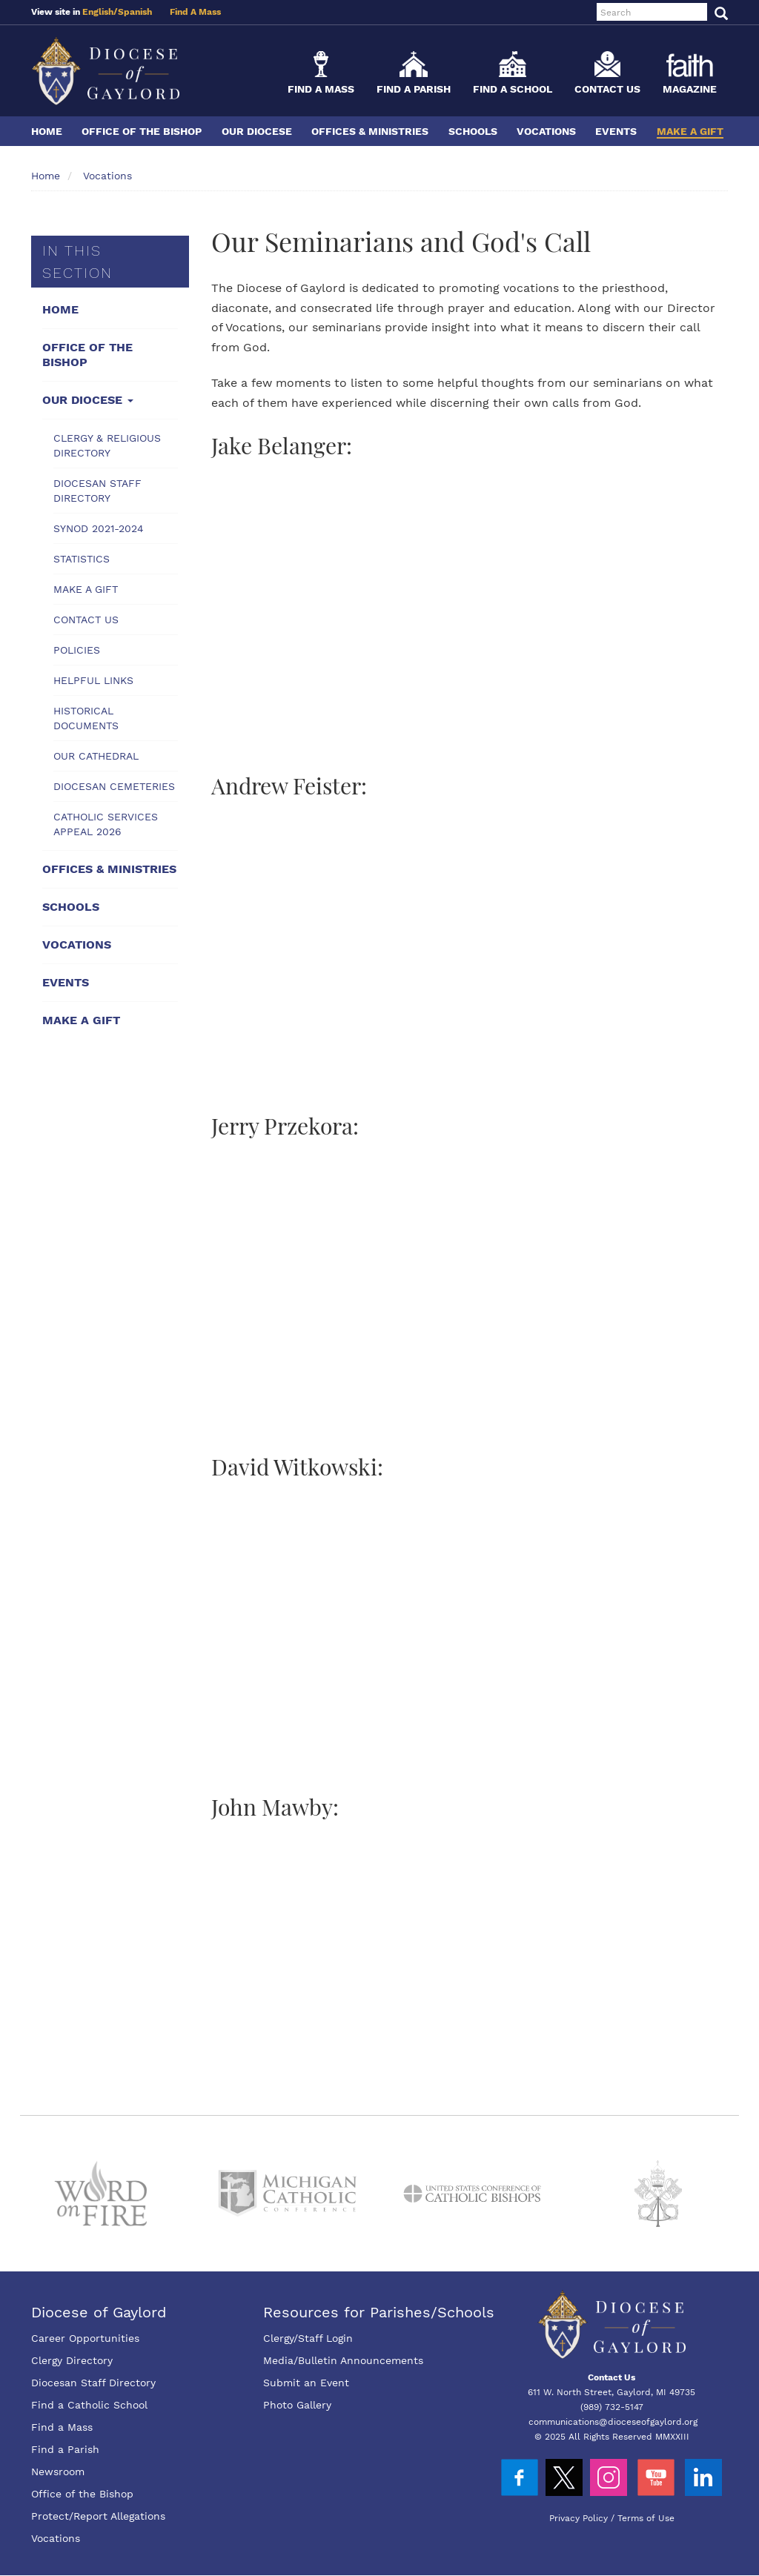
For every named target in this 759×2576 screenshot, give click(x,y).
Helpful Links (93, 680)
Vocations (546, 131)
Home (46, 131)
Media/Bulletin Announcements (343, 2360)
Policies (76, 650)
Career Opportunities (85, 2338)
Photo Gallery (297, 2405)
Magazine (690, 89)
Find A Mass (195, 12)
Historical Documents (86, 718)
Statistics (81, 559)
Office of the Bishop (142, 131)
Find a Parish (414, 89)
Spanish (135, 12)
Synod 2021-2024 (98, 528)
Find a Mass (321, 89)
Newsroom (57, 2471)
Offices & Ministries (369, 131)
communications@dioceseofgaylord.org (612, 2422)
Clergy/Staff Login (308, 2338)
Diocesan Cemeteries (114, 786)
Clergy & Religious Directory (107, 445)
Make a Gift (690, 131)
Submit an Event (306, 2383)
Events (616, 131)
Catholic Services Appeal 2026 (105, 824)
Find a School (512, 89)
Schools (472, 131)
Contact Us (607, 89)
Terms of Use (646, 2518)
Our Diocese (257, 131)
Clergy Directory (72, 2360)
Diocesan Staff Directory (97, 490)
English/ (100, 12)
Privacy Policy (578, 2518)
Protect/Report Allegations (98, 2516)
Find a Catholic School (89, 2405)
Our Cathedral (96, 756)
